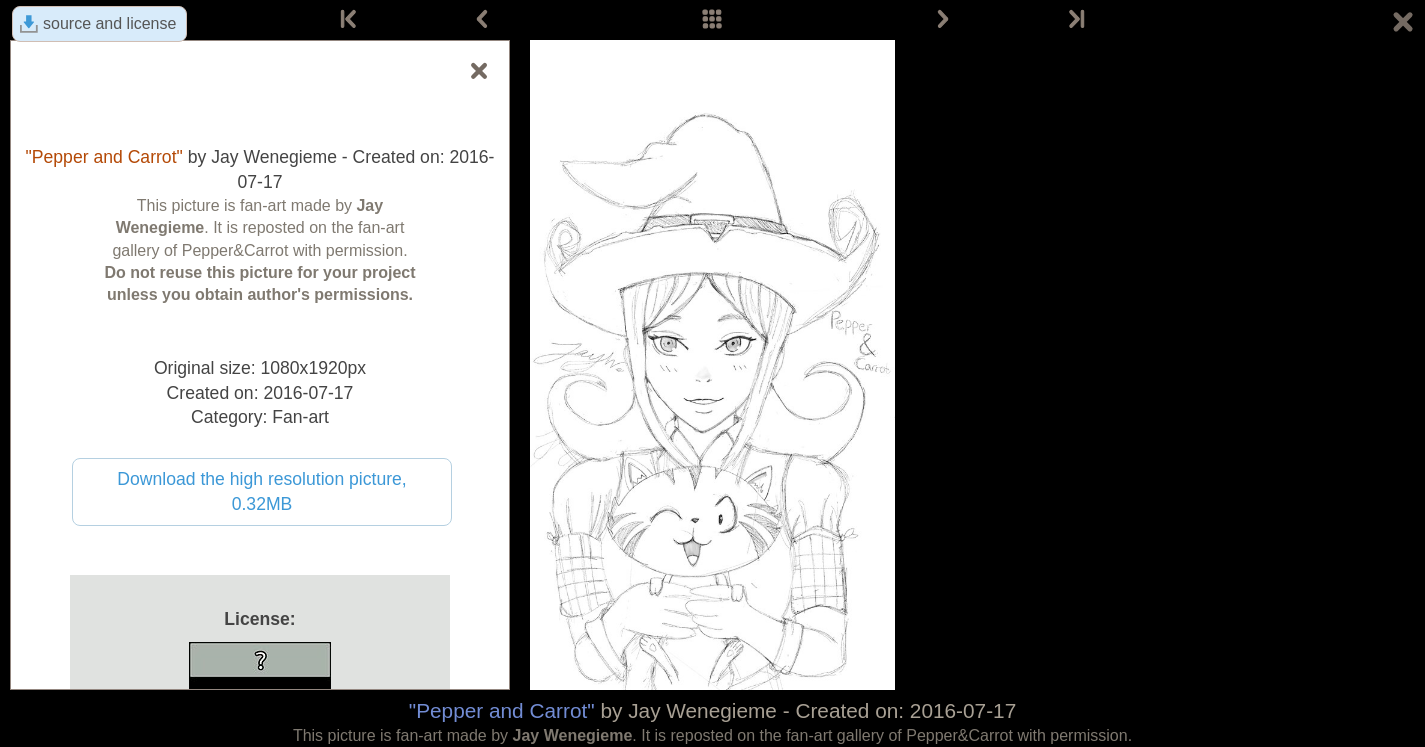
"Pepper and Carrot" (502, 710)
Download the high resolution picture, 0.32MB (262, 491)
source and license (109, 23)
